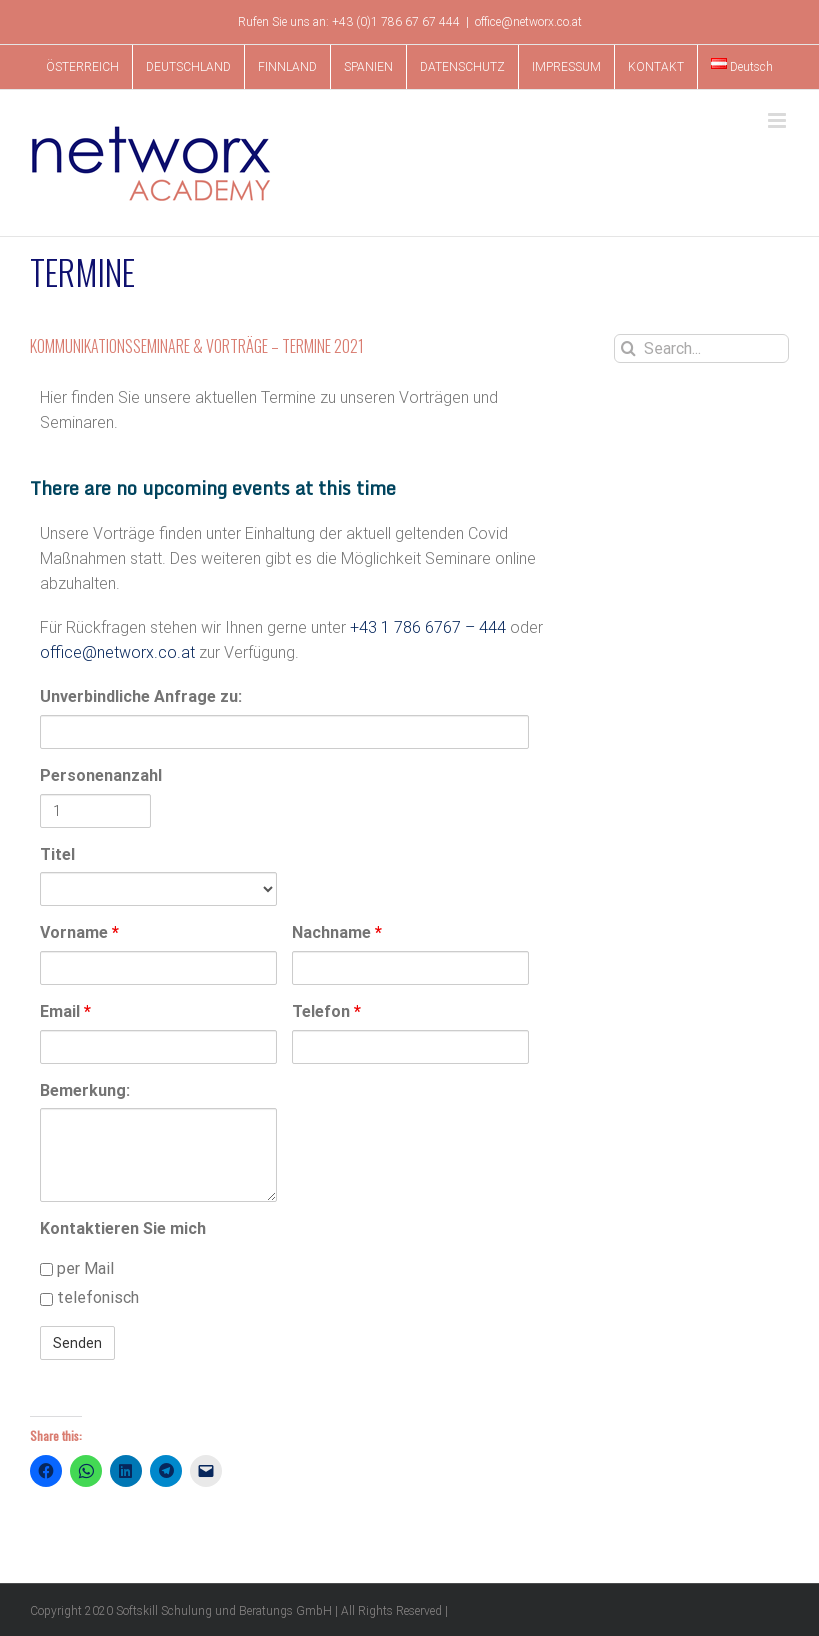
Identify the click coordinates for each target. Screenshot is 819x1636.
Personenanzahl (95, 775)
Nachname (337, 932)
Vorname (79, 932)
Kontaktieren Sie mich (123, 1228)
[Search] (628, 348)
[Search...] (701, 348)
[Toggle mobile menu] (778, 120)
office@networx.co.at (528, 22)
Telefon (326, 1011)
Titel (57, 854)
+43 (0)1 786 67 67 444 (396, 22)
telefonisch (89, 1297)
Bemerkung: (85, 1090)
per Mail (77, 1268)
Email (65, 1011)
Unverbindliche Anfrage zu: (141, 696)
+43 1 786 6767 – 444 (428, 627)
